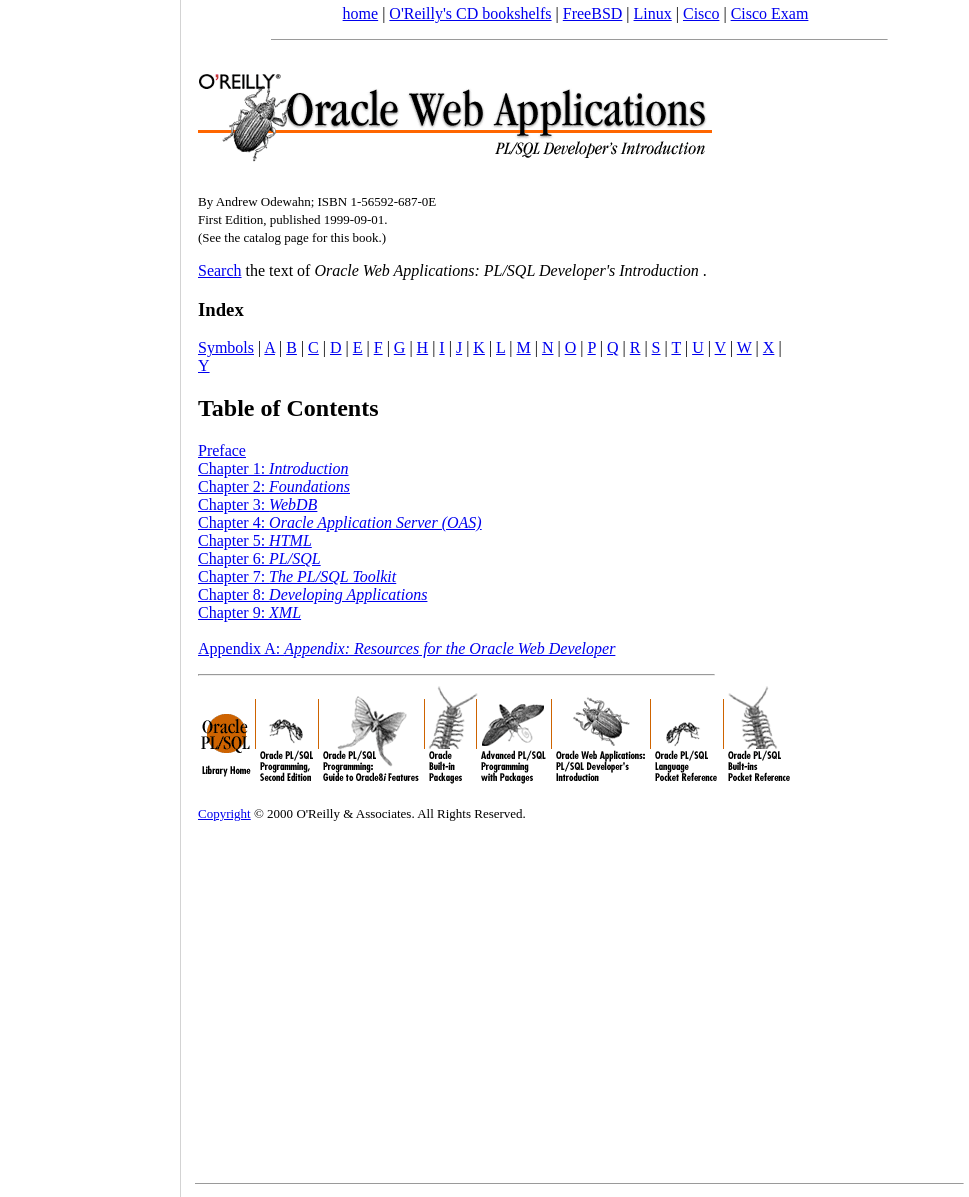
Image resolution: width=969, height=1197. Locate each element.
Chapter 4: (340, 522)
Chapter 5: (255, 540)
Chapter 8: (312, 594)
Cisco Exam (770, 13)
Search (220, 270)
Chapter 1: (273, 468)
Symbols (226, 347)
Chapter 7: (297, 576)
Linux (653, 13)
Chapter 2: (274, 486)
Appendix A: (406, 648)
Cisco (701, 13)
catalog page (275, 237)
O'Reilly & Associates (353, 813)
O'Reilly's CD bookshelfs (470, 13)
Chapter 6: (259, 558)
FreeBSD (593, 13)
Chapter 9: (249, 612)
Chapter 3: (257, 504)
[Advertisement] (90, 592)
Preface (222, 450)
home (361, 13)
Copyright (224, 813)
